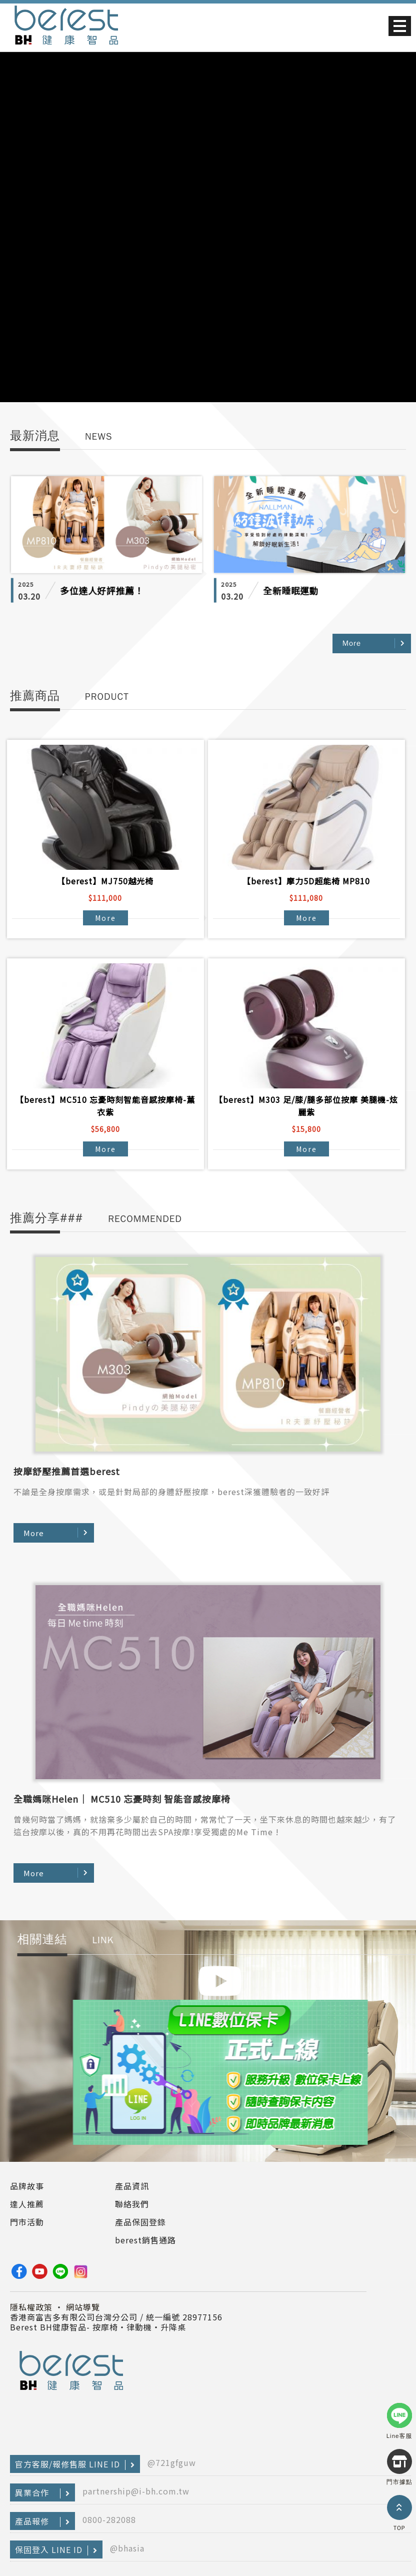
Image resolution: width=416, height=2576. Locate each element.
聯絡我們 (132, 2204)
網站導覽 (83, 2307)
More (351, 643)
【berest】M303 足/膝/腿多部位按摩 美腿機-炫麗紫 (306, 1105)
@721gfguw (172, 2462)
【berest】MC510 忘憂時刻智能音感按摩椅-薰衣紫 (105, 1105)
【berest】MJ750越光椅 (105, 881)
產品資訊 (132, 2186)
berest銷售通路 (145, 2240)
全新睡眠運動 (291, 590)
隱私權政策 (31, 2307)
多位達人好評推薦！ (102, 590)
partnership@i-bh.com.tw (136, 2491)
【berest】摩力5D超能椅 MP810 (306, 881)
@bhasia (127, 2548)
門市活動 (27, 2222)
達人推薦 (27, 2204)
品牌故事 (27, 2186)
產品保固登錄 (140, 2222)
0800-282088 (109, 2519)
